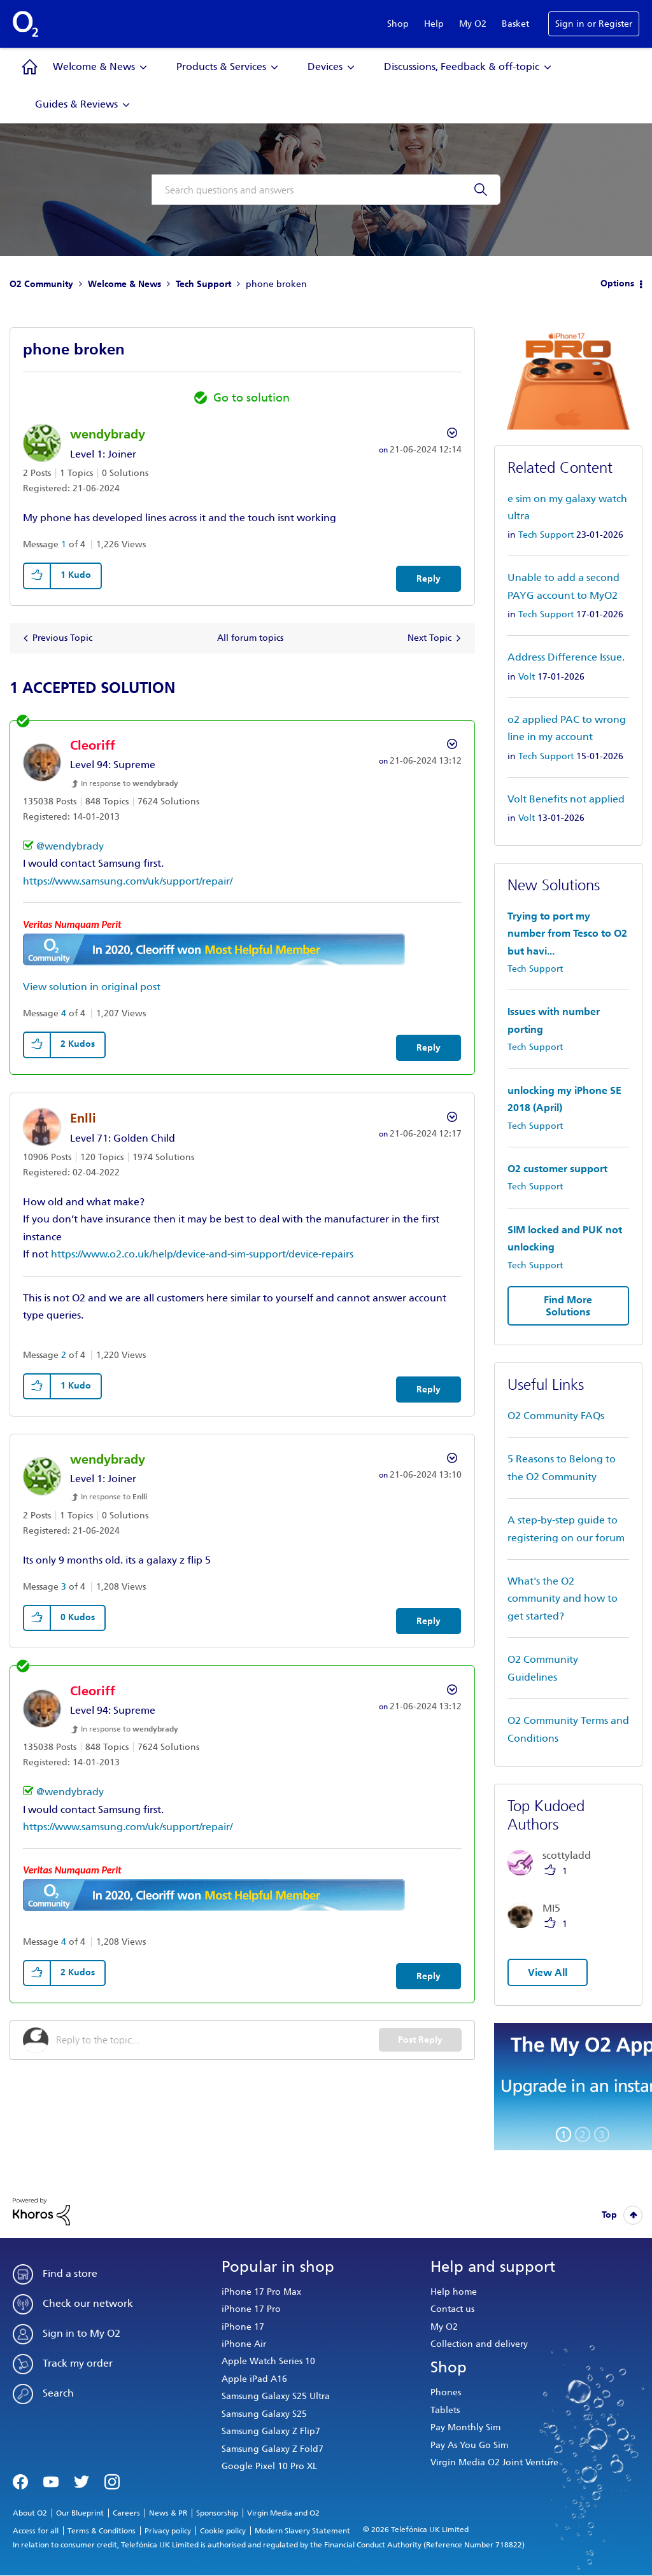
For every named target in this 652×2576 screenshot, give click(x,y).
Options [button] (617, 283)
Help (434, 23)
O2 (25, 24)
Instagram (112, 2480)
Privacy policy (168, 2530)
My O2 (472, 23)
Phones (445, 2392)
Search (58, 2393)
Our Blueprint (80, 2513)
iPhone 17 (243, 2326)
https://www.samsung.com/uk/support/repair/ (127, 881)
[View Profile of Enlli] (83, 1118)
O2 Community (41, 284)
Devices (325, 66)
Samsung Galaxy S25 (264, 2414)
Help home (453, 2291)
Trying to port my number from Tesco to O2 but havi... (567, 933)
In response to (129, 783)
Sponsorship (217, 2513)
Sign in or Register (593, 23)
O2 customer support (557, 1169)
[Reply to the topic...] (217, 2040)
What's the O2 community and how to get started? (562, 1598)
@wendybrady (70, 846)
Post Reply (420, 2039)
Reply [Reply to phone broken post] (428, 578)
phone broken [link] (276, 284)
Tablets (445, 2410)
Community (30, 67)
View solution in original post (91, 987)
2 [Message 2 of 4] (63, 1355)
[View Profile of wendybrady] (107, 434)
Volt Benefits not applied (566, 799)
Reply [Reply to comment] (428, 1047)
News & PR (168, 2513)
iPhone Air (244, 2344)
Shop (398, 23)
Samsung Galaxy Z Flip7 (271, 2431)
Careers (126, 2513)
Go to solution (251, 398)
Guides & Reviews (76, 104)
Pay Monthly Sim (465, 2427)
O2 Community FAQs (555, 1416)
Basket (515, 23)
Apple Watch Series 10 (268, 2361)
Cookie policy (223, 2530)
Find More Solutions (568, 1306)
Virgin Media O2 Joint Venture (494, 2462)
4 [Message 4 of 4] (63, 1013)
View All (547, 1972)
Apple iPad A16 (254, 2379)
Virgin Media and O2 (283, 2513)
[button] (37, 575)
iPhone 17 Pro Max (261, 2291)
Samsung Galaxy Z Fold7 (272, 2449)
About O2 (30, 2513)
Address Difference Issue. (566, 657)
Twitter (81, 2480)
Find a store (70, 2273)
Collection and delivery (479, 2344)
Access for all (36, 2530)
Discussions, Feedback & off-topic (461, 66)
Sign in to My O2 (81, 2333)
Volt (526, 676)
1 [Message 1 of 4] (63, 544)
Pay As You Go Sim (469, 2445)
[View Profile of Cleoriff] (92, 745)
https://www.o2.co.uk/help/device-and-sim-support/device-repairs (202, 1254)
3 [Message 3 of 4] (63, 1586)
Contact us (452, 2309)
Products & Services (221, 66)
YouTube (51, 2480)
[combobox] (326, 189)
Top (609, 2214)
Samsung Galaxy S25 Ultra (276, 2396)
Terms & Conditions (101, 2530)
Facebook (20, 2480)
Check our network (88, 2303)
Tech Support (203, 284)
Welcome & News (94, 66)
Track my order (78, 2363)
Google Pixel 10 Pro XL (269, 2466)
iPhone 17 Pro (251, 2309)
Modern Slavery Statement (302, 2530)
